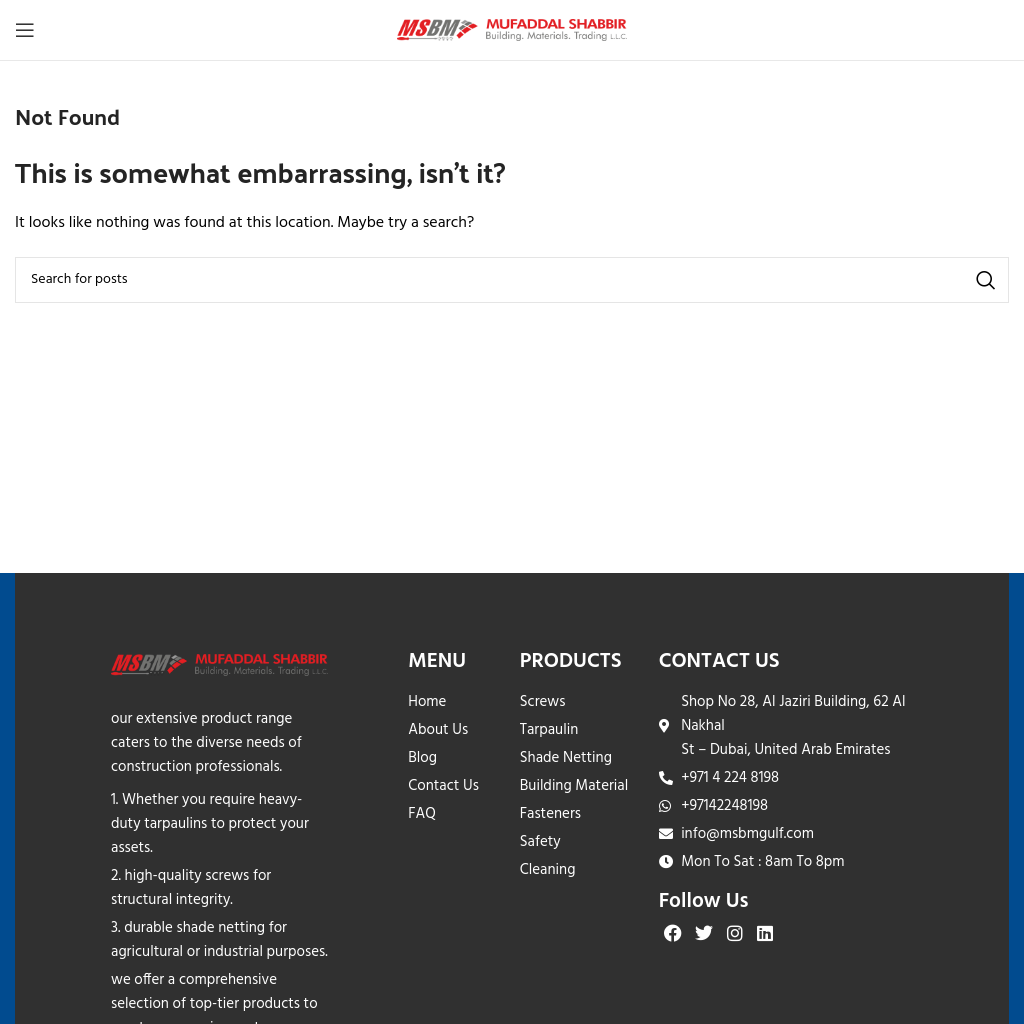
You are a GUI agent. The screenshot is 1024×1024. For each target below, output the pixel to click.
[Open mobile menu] (25, 30)
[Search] (512, 280)
